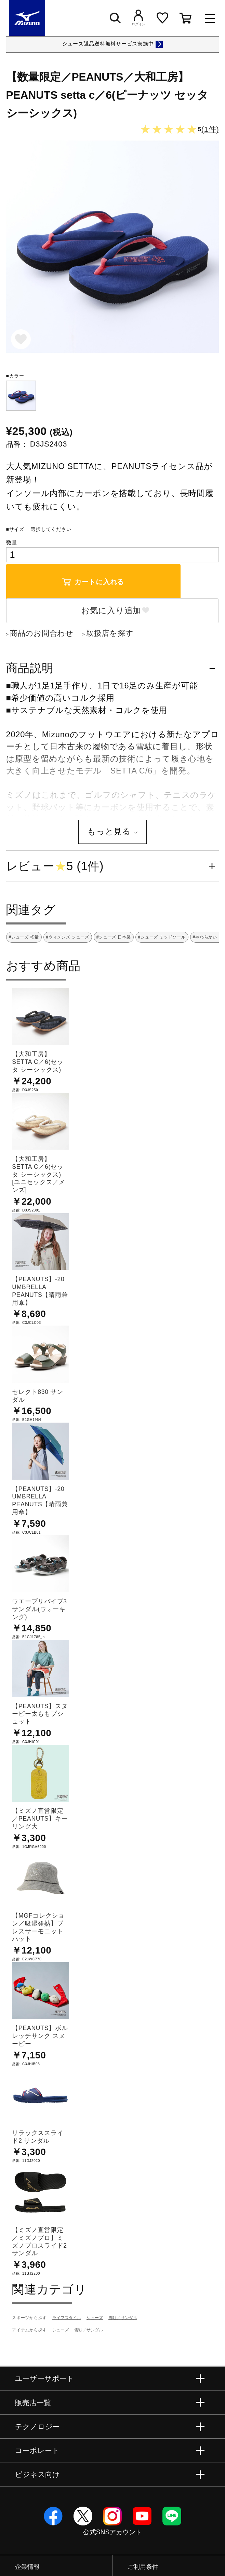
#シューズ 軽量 (24, 937)
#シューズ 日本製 (113, 937)
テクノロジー (37, 2426)
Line (171, 2516)
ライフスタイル (66, 2317)
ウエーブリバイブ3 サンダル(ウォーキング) (39, 1609)
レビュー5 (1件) (55, 866)
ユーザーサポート (44, 2378)
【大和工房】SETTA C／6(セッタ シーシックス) (37, 1062)
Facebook (53, 2516)
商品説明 (30, 667)
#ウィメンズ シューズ (67, 937)
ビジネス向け (37, 2474)
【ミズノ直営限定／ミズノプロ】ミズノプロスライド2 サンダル (39, 2241)
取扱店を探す (110, 633)
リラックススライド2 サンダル (37, 2136)
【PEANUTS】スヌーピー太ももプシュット (40, 1714)
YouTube (142, 2516)
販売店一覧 (33, 2403)
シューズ (95, 2317)
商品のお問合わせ (42, 633)
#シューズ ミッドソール (162, 937)
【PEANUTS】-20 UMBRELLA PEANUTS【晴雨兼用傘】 (40, 1291)
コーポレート (37, 2450)
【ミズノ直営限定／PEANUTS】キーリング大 (40, 1818)
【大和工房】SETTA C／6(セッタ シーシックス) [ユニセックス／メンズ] (38, 1174)
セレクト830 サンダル (37, 1395)
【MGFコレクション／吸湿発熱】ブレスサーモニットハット (38, 1927)
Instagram (112, 2516)
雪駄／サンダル (122, 2317)
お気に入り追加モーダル (21, 340)
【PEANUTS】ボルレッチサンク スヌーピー (40, 2036)
